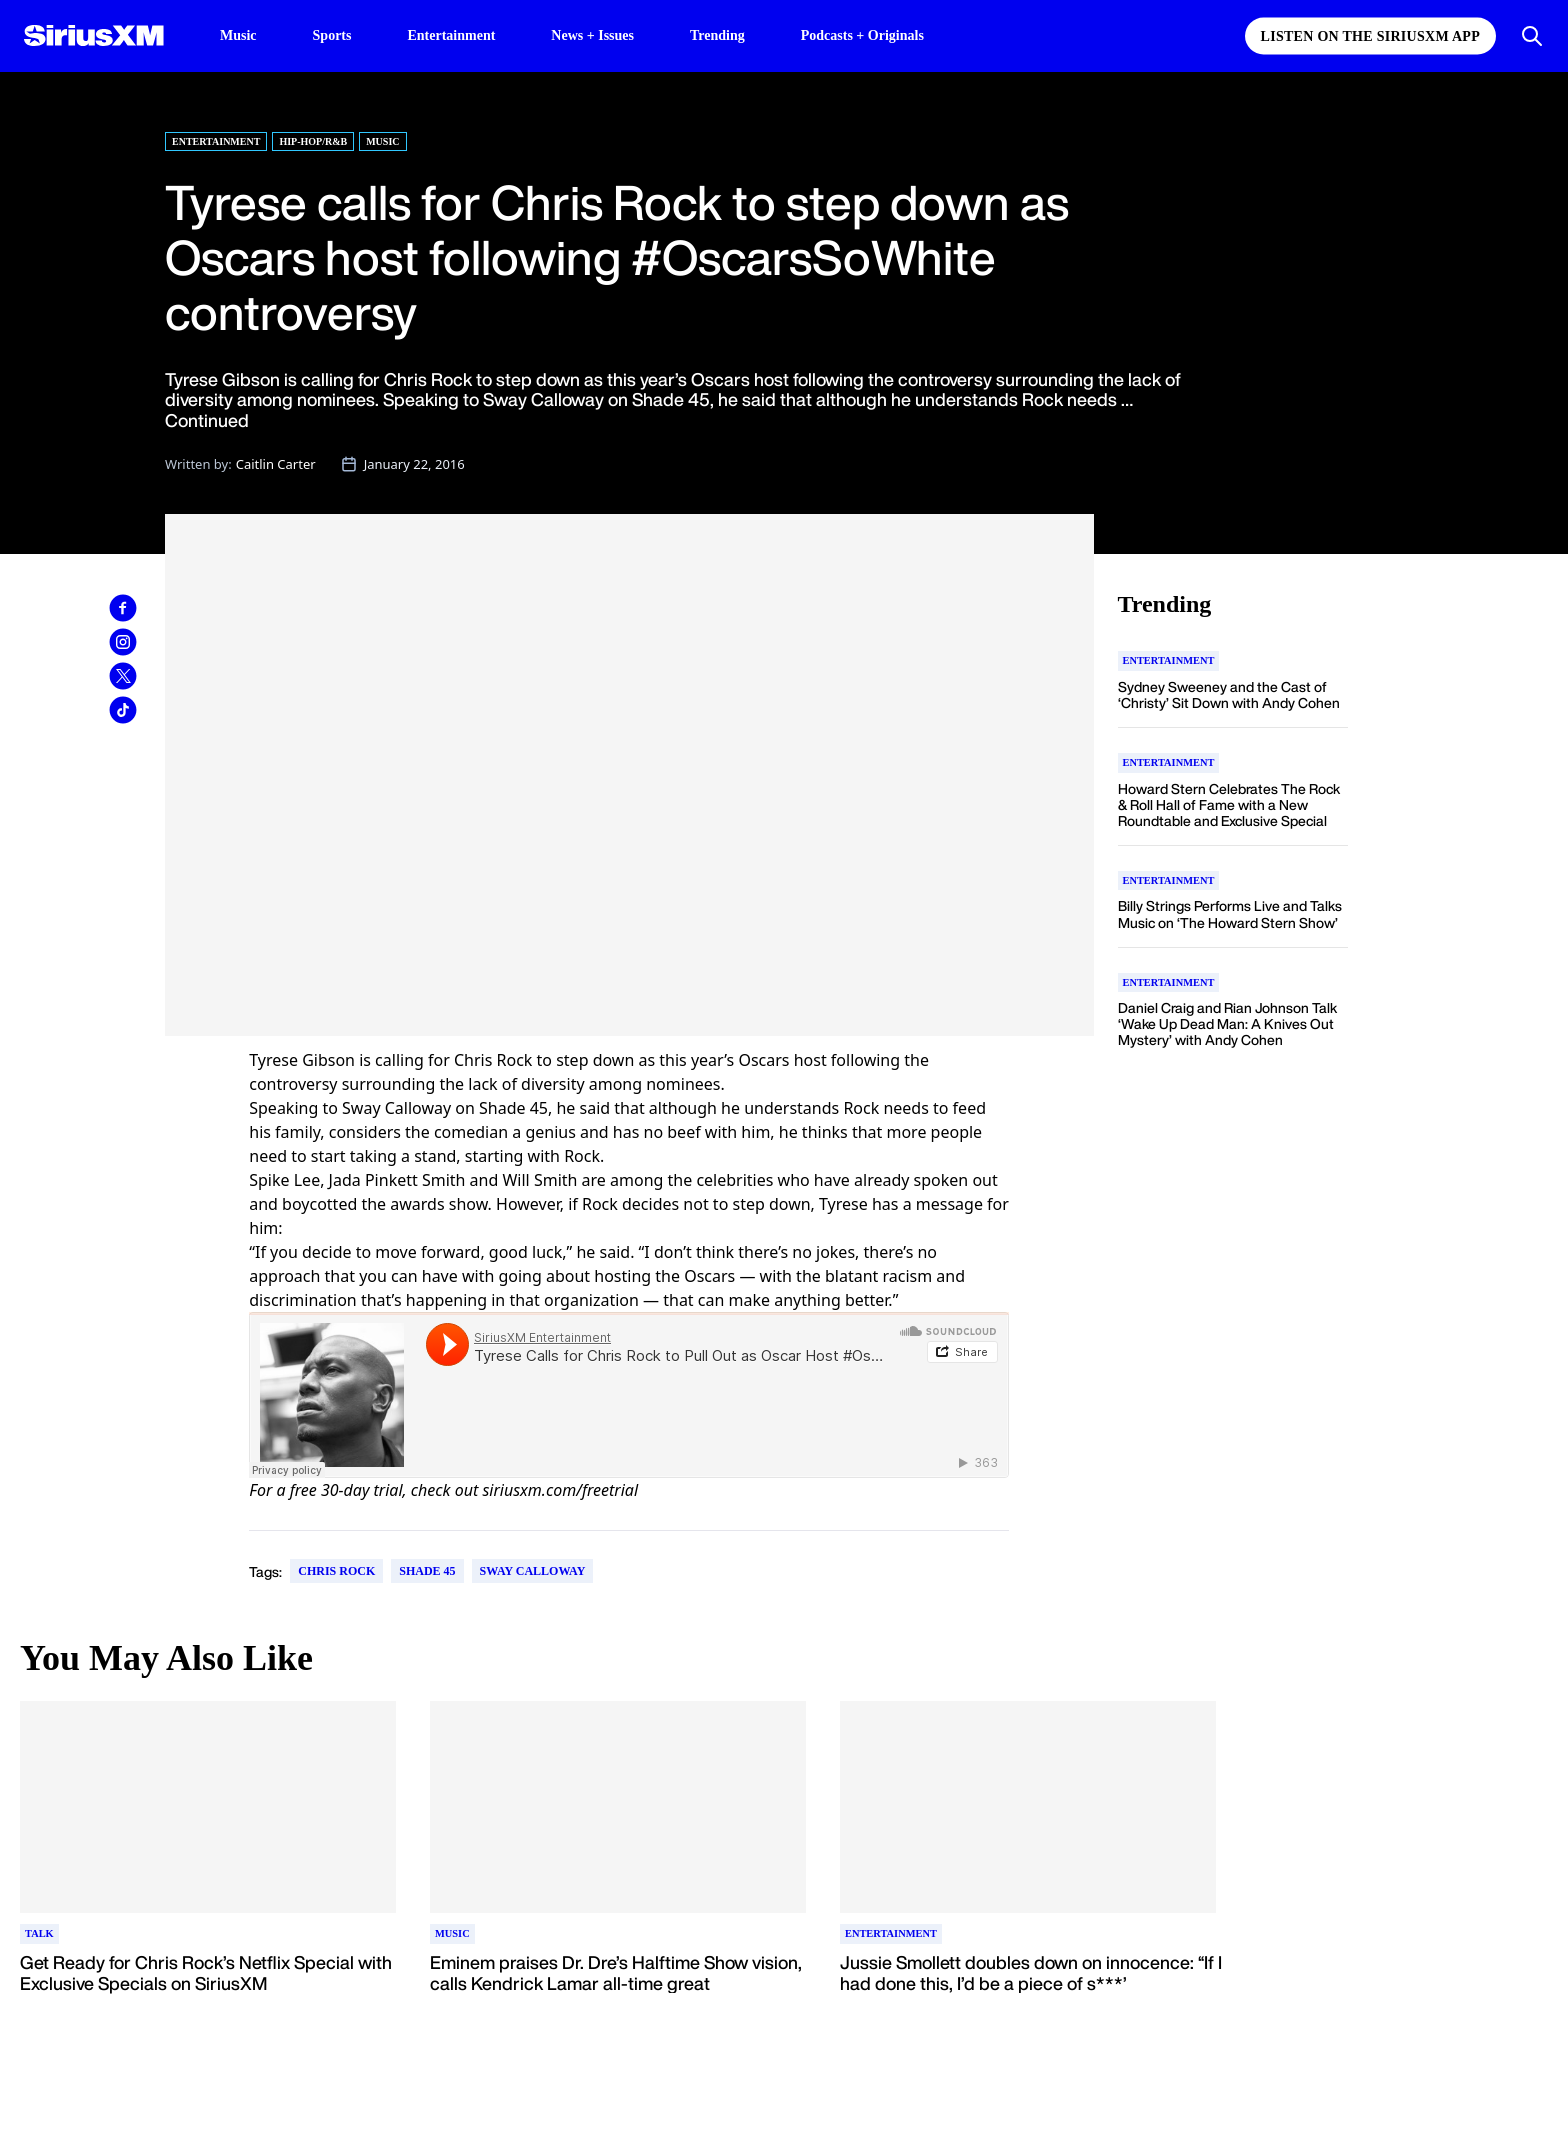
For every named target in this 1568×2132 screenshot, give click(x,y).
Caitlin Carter (276, 464)
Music (238, 35)
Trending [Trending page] (717, 35)
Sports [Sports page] (332, 35)
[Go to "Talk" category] (39, 1934)
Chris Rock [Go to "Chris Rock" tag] (336, 1571)
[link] (123, 608)
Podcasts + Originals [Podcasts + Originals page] (862, 35)
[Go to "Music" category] (452, 1934)
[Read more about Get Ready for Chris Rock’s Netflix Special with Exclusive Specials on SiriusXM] (211, 1984)
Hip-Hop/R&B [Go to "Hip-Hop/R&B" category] (313, 141)
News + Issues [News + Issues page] (592, 35)
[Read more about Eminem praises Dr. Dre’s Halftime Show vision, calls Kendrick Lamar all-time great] (621, 1984)
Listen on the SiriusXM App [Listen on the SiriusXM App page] (1370, 36)
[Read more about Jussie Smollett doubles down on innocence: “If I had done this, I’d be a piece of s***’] (1031, 1984)
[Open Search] (1532, 36)
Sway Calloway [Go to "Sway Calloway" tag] (533, 1571)
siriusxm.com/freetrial (560, 1490)
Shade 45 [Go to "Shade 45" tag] (427, 1571)
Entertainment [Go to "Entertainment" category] (216, 141)
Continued (207, 420)
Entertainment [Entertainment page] (451, 35)
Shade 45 (513, 1108)
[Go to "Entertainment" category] (1169, 661)
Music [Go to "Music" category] (382, 141)
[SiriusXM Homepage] (94, 36)
